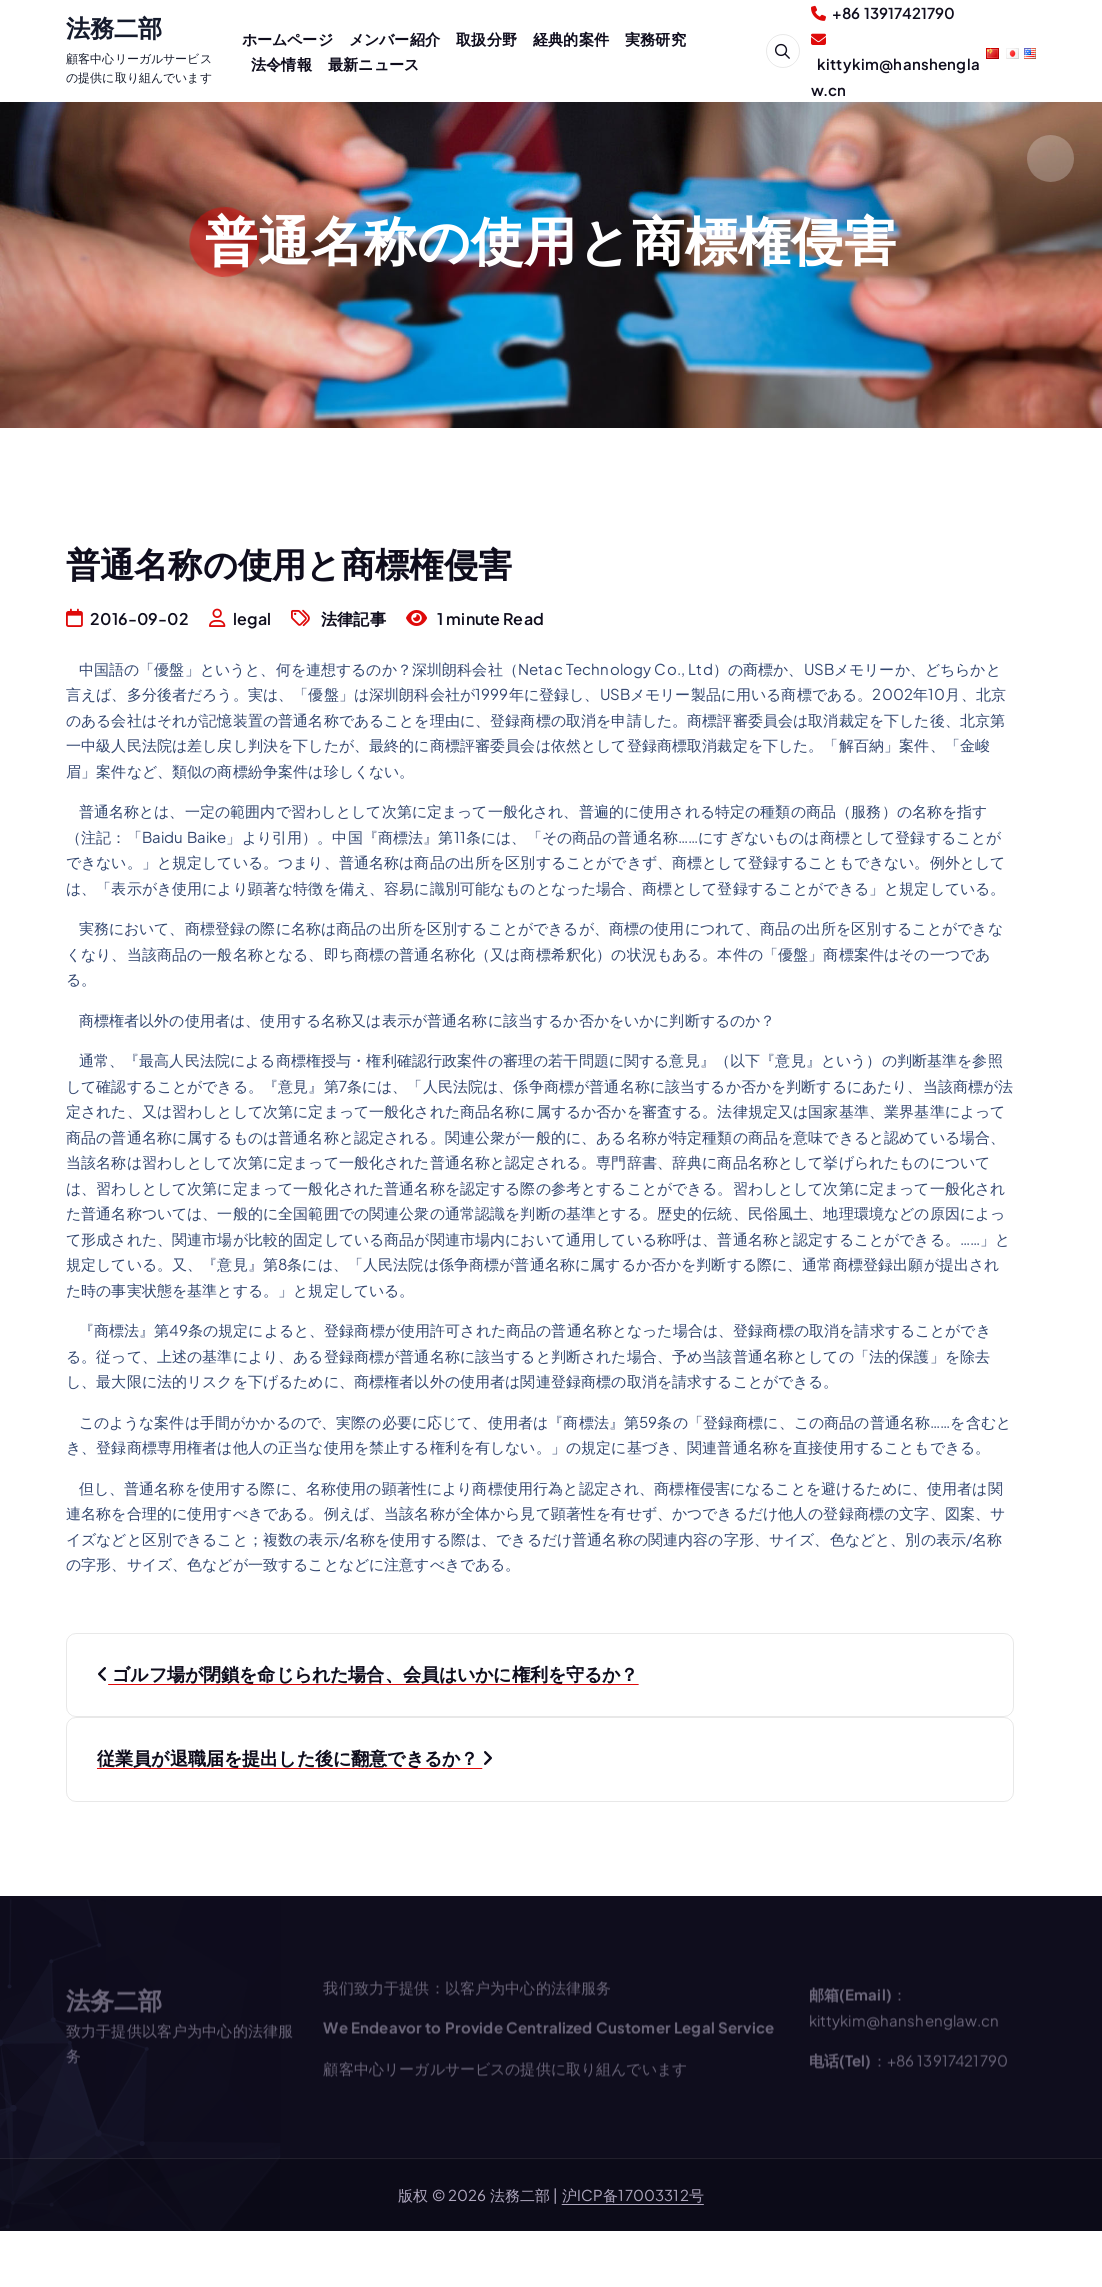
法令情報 (281, 63)
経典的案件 (571, 38)
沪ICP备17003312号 (633, 2194)
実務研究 (655, 38)
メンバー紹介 (394, 38)
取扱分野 (486, 38)
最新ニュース (373, 63)
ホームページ (287, 38)
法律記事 (353, 618)
